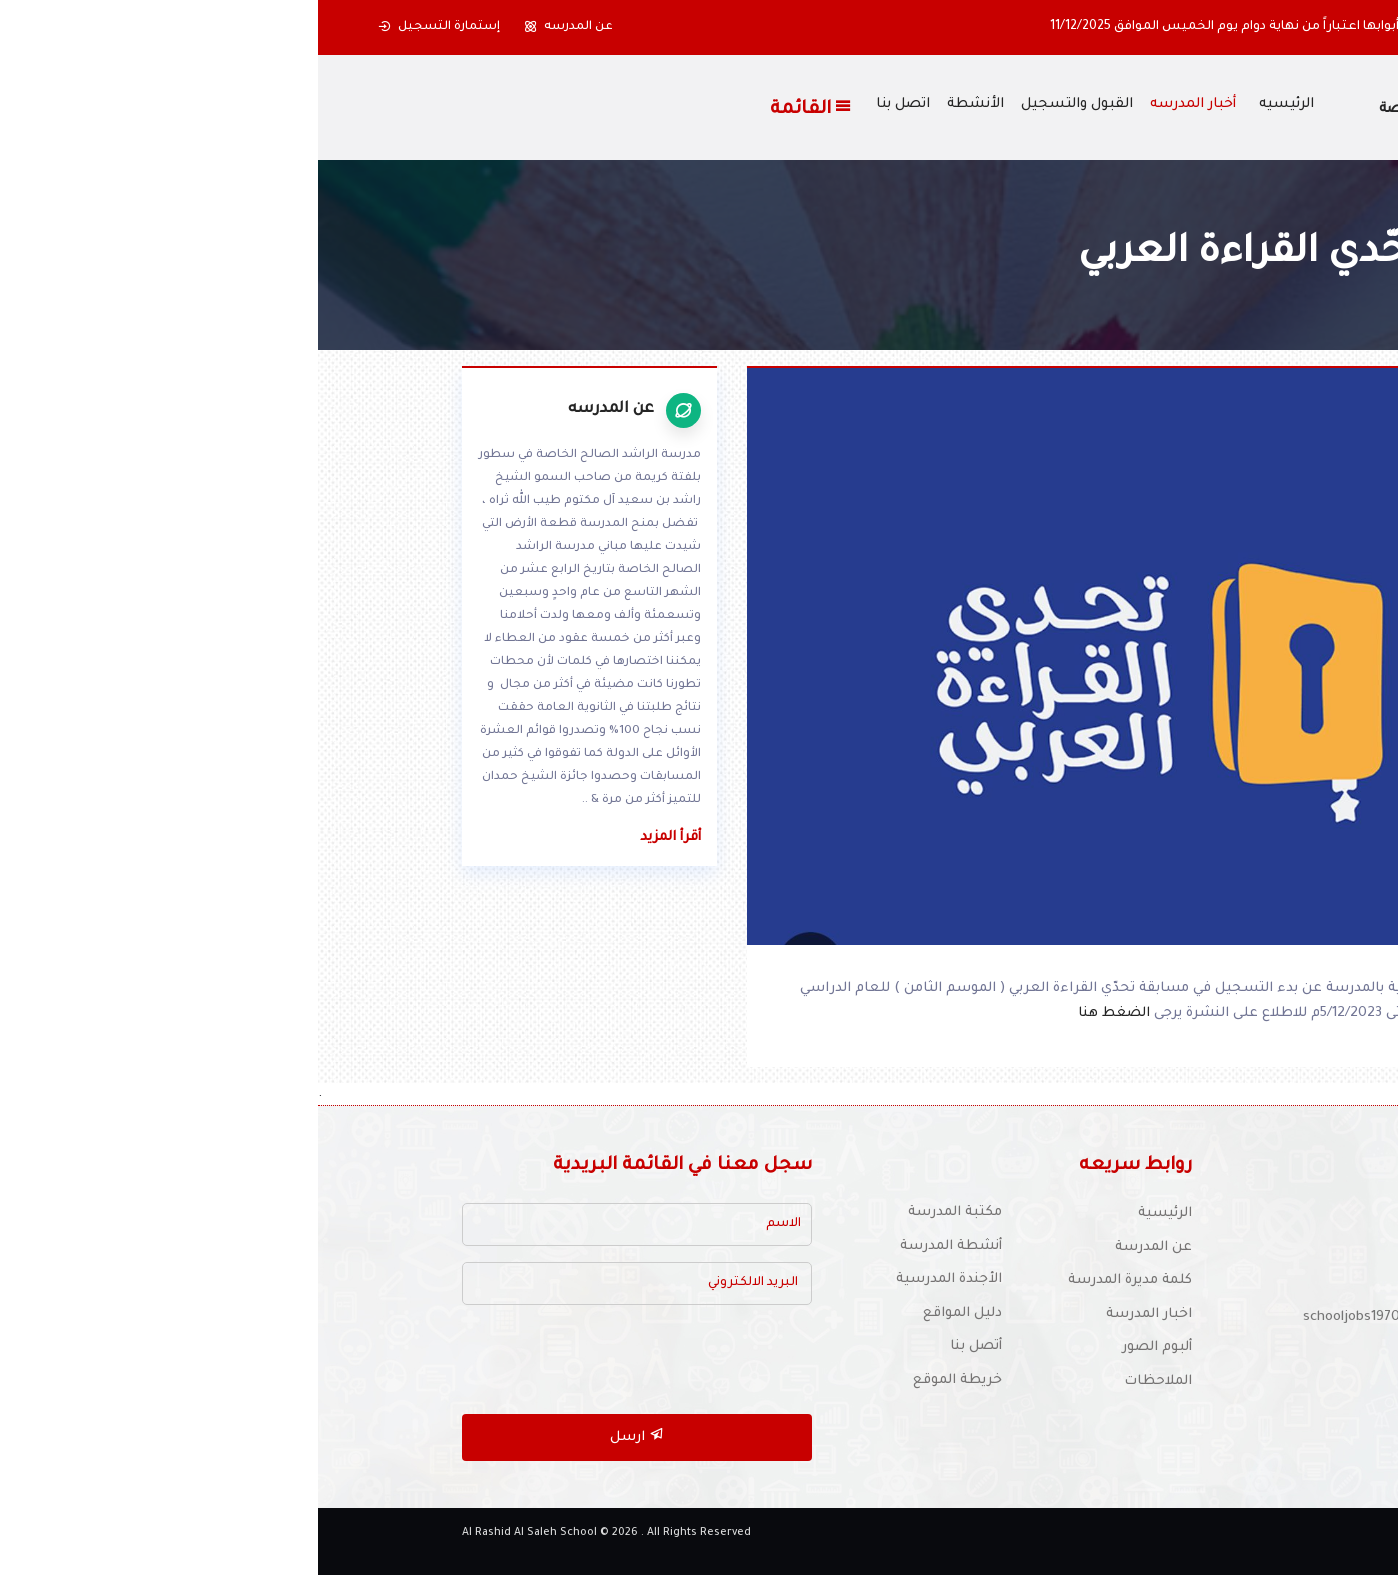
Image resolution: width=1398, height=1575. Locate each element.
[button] (1309, 27)
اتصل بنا (585, 105)
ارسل (319, 1435)
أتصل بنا (658, 1346)
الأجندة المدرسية (631, 1279)
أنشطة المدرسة (633, 1246)
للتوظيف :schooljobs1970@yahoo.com (1107, 1317)
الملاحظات (840, 1381)
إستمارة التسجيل (121, 27)
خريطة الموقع (639, 1380)
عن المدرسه (250, 27)
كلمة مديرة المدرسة (812, 1280)
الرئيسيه (968, 105)
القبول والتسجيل (759, 105)
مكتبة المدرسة (637, 1212)
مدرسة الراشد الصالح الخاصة (1155, 110)
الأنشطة (657, 105)
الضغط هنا (798, 1013)
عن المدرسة (835, 1247)
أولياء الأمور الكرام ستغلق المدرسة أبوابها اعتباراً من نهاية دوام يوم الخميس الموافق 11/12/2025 (1011, 27)
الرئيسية (847, 1213)
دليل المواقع (644, 1313)
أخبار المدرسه (875, 105)
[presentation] (342, 1360)
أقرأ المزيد (352, 837)
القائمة (493, 108)
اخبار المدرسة (831, 1314)
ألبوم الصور (839, 1347)
